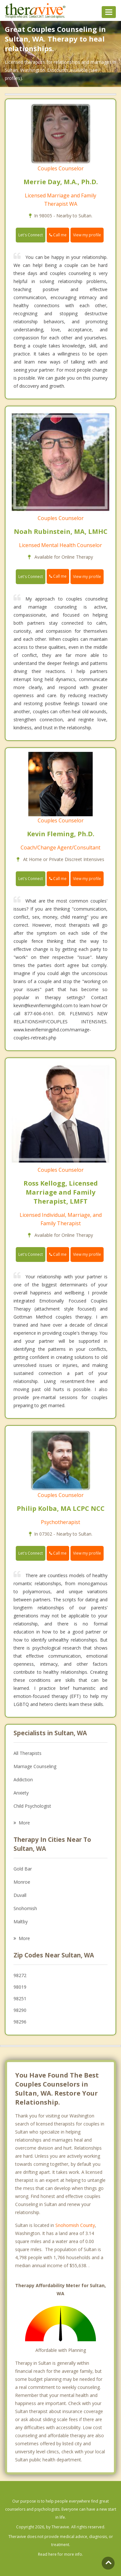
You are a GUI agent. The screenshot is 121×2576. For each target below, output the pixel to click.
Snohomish (25, 1908)
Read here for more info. (60, 2554)
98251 (20, 1998)
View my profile (87, 235)
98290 (20, 2010)
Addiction (23, 1779)
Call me (58, 235)
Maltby (21, 1921)
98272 (20, 1975)
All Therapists (28, 1753)
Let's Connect (30, 235)
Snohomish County (75, 2225)
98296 (20, 2022)
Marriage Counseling (35, 1766)
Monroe (22, 1882)
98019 (20, 1987)
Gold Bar (23, 1869)
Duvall (20, 1895)
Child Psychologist (32, 1806)
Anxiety (21, 1793)
